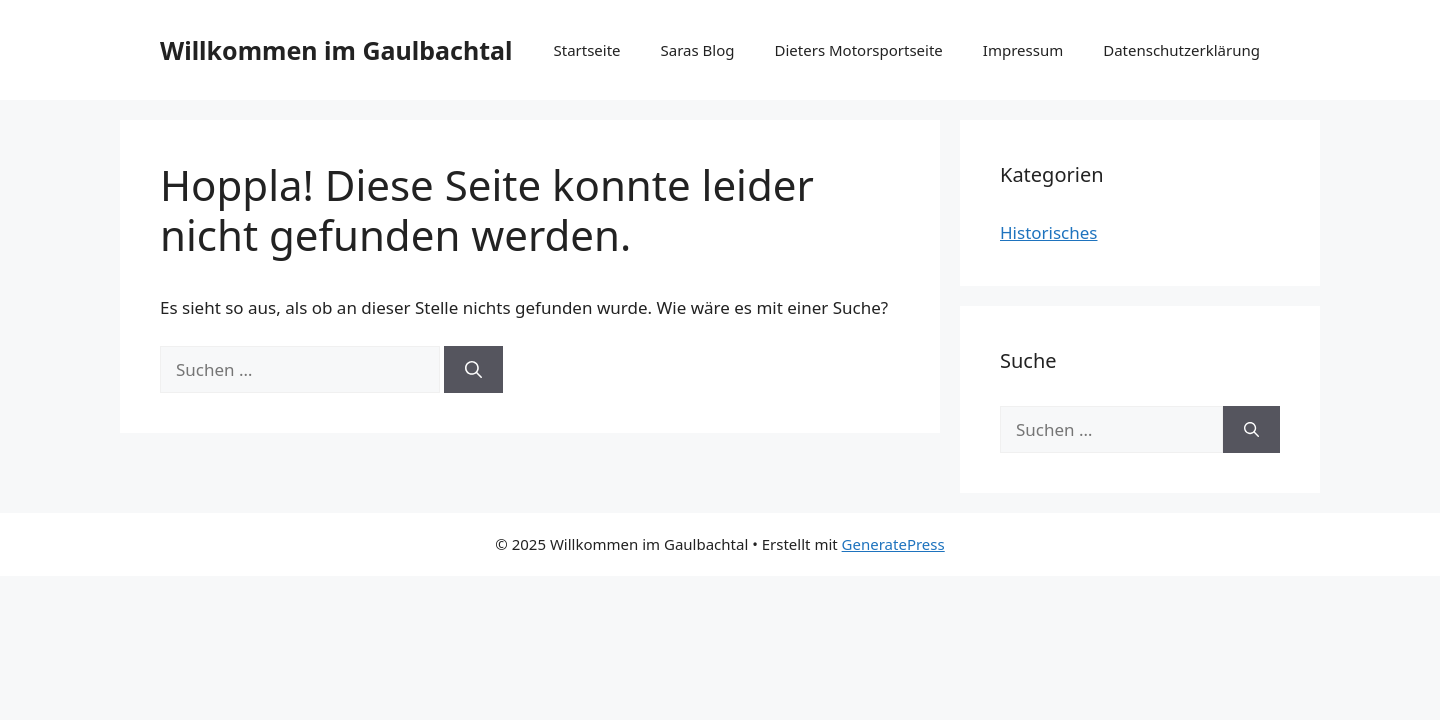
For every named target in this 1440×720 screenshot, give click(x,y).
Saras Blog (698, 50)
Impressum (1023, 50)
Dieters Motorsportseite (859, 50)
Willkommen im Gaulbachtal (336, 50)
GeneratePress (893, 544)
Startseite (586, 50)
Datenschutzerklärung (1181, 50)
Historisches (1049, 232)
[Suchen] (473, 370)
